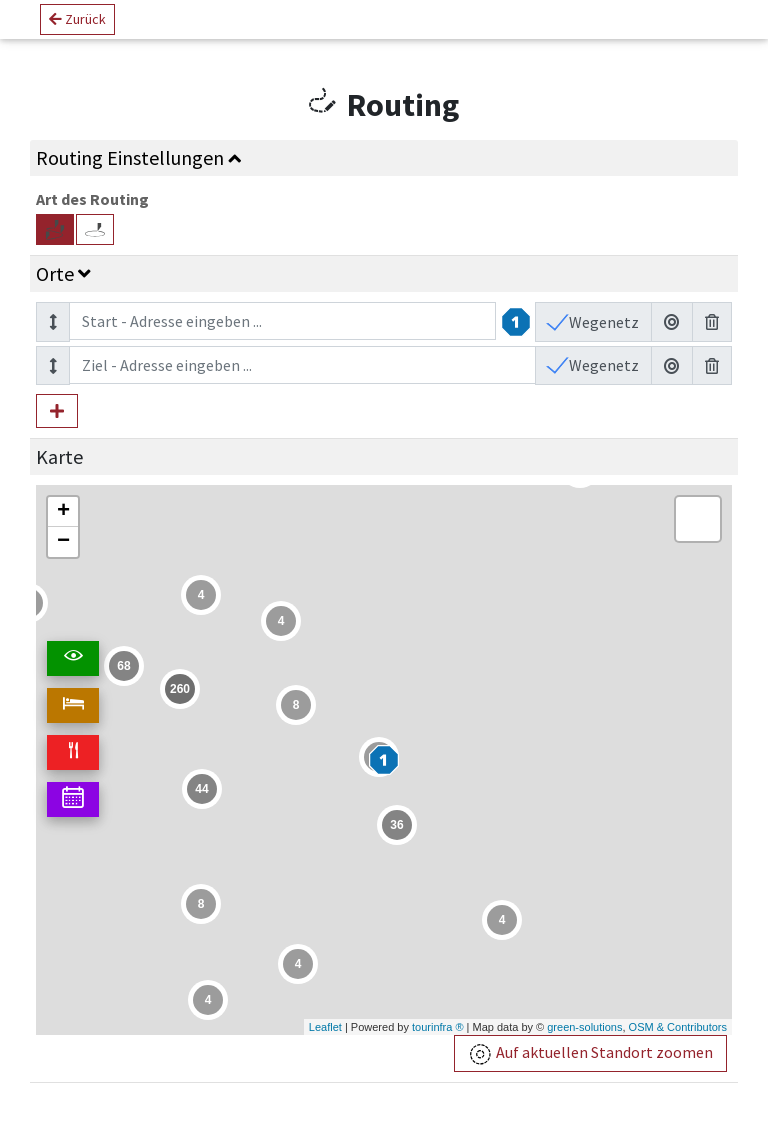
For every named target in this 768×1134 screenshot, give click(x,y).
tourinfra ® (438, 1027)
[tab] (384, 158)
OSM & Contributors (678, 1027)
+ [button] (63, 512)
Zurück (77, 27)
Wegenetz (602, 322)
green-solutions (584, 1027)
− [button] (63, 542)
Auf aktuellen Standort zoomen (590, 1054)
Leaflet (325, 1027)
